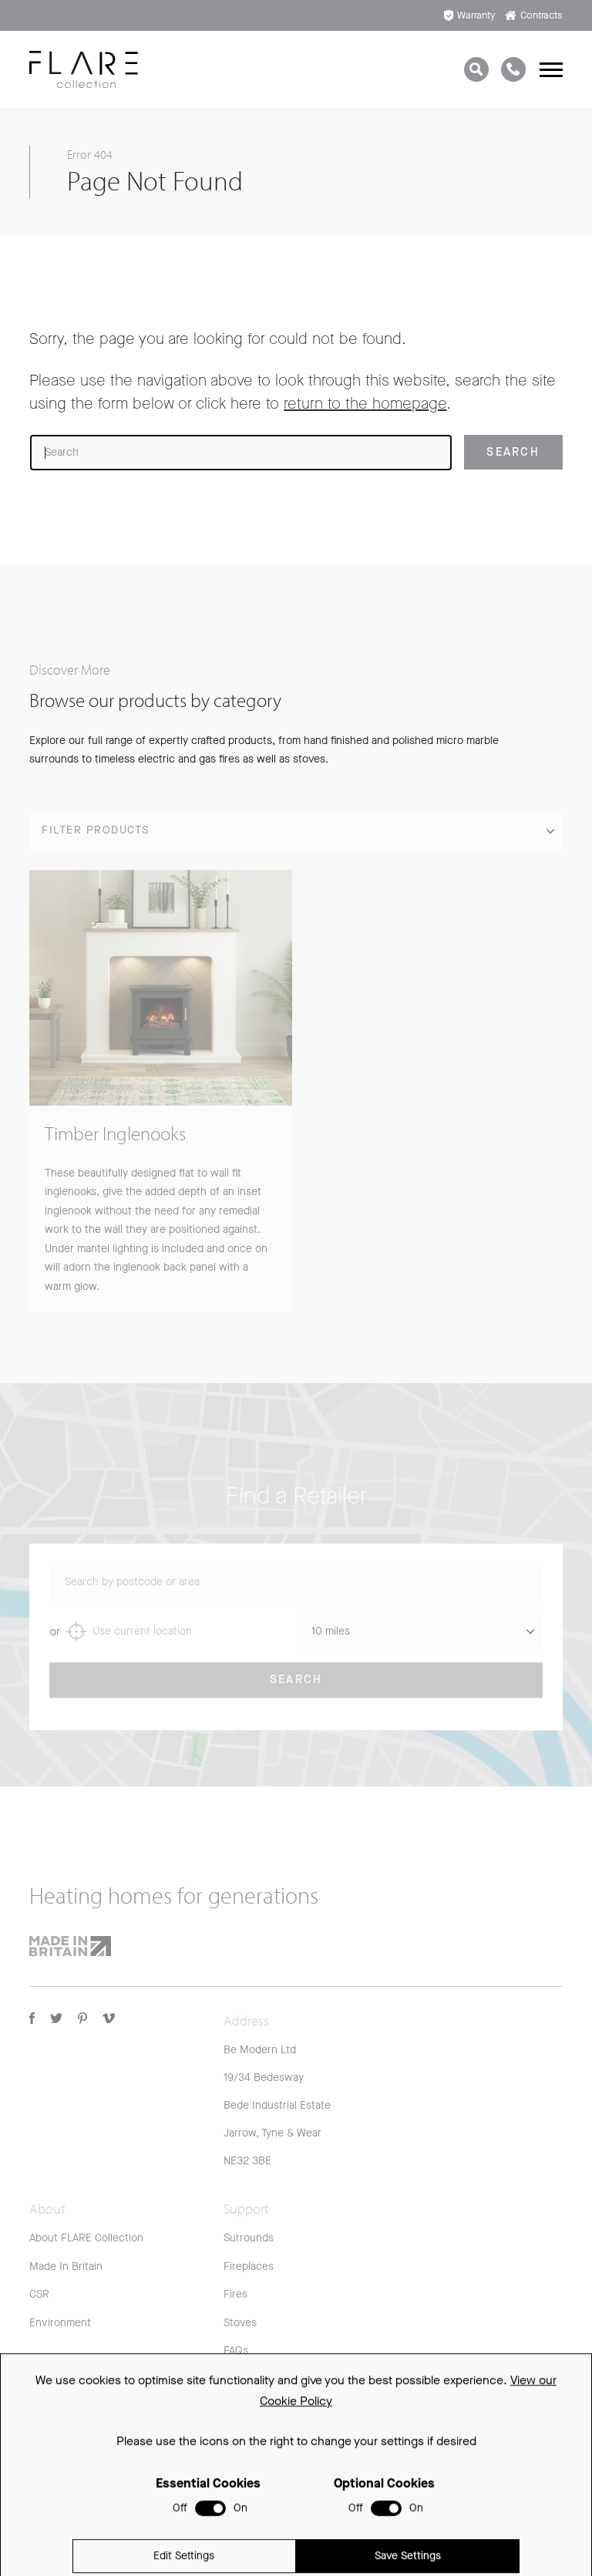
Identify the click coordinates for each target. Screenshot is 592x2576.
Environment (60, 2322)
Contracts (534, 15)
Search (296, 1689)
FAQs (236, 2350)
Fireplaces (249, 2266)
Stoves (240, 2322)
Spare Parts (252, 2406)
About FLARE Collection (86, 2238)
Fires (235, 2294)
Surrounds (249, 2238)
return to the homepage (365, 403)
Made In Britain (66, 2266)
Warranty (470, 15)
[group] (160, 1101)
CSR (39, 2294)
